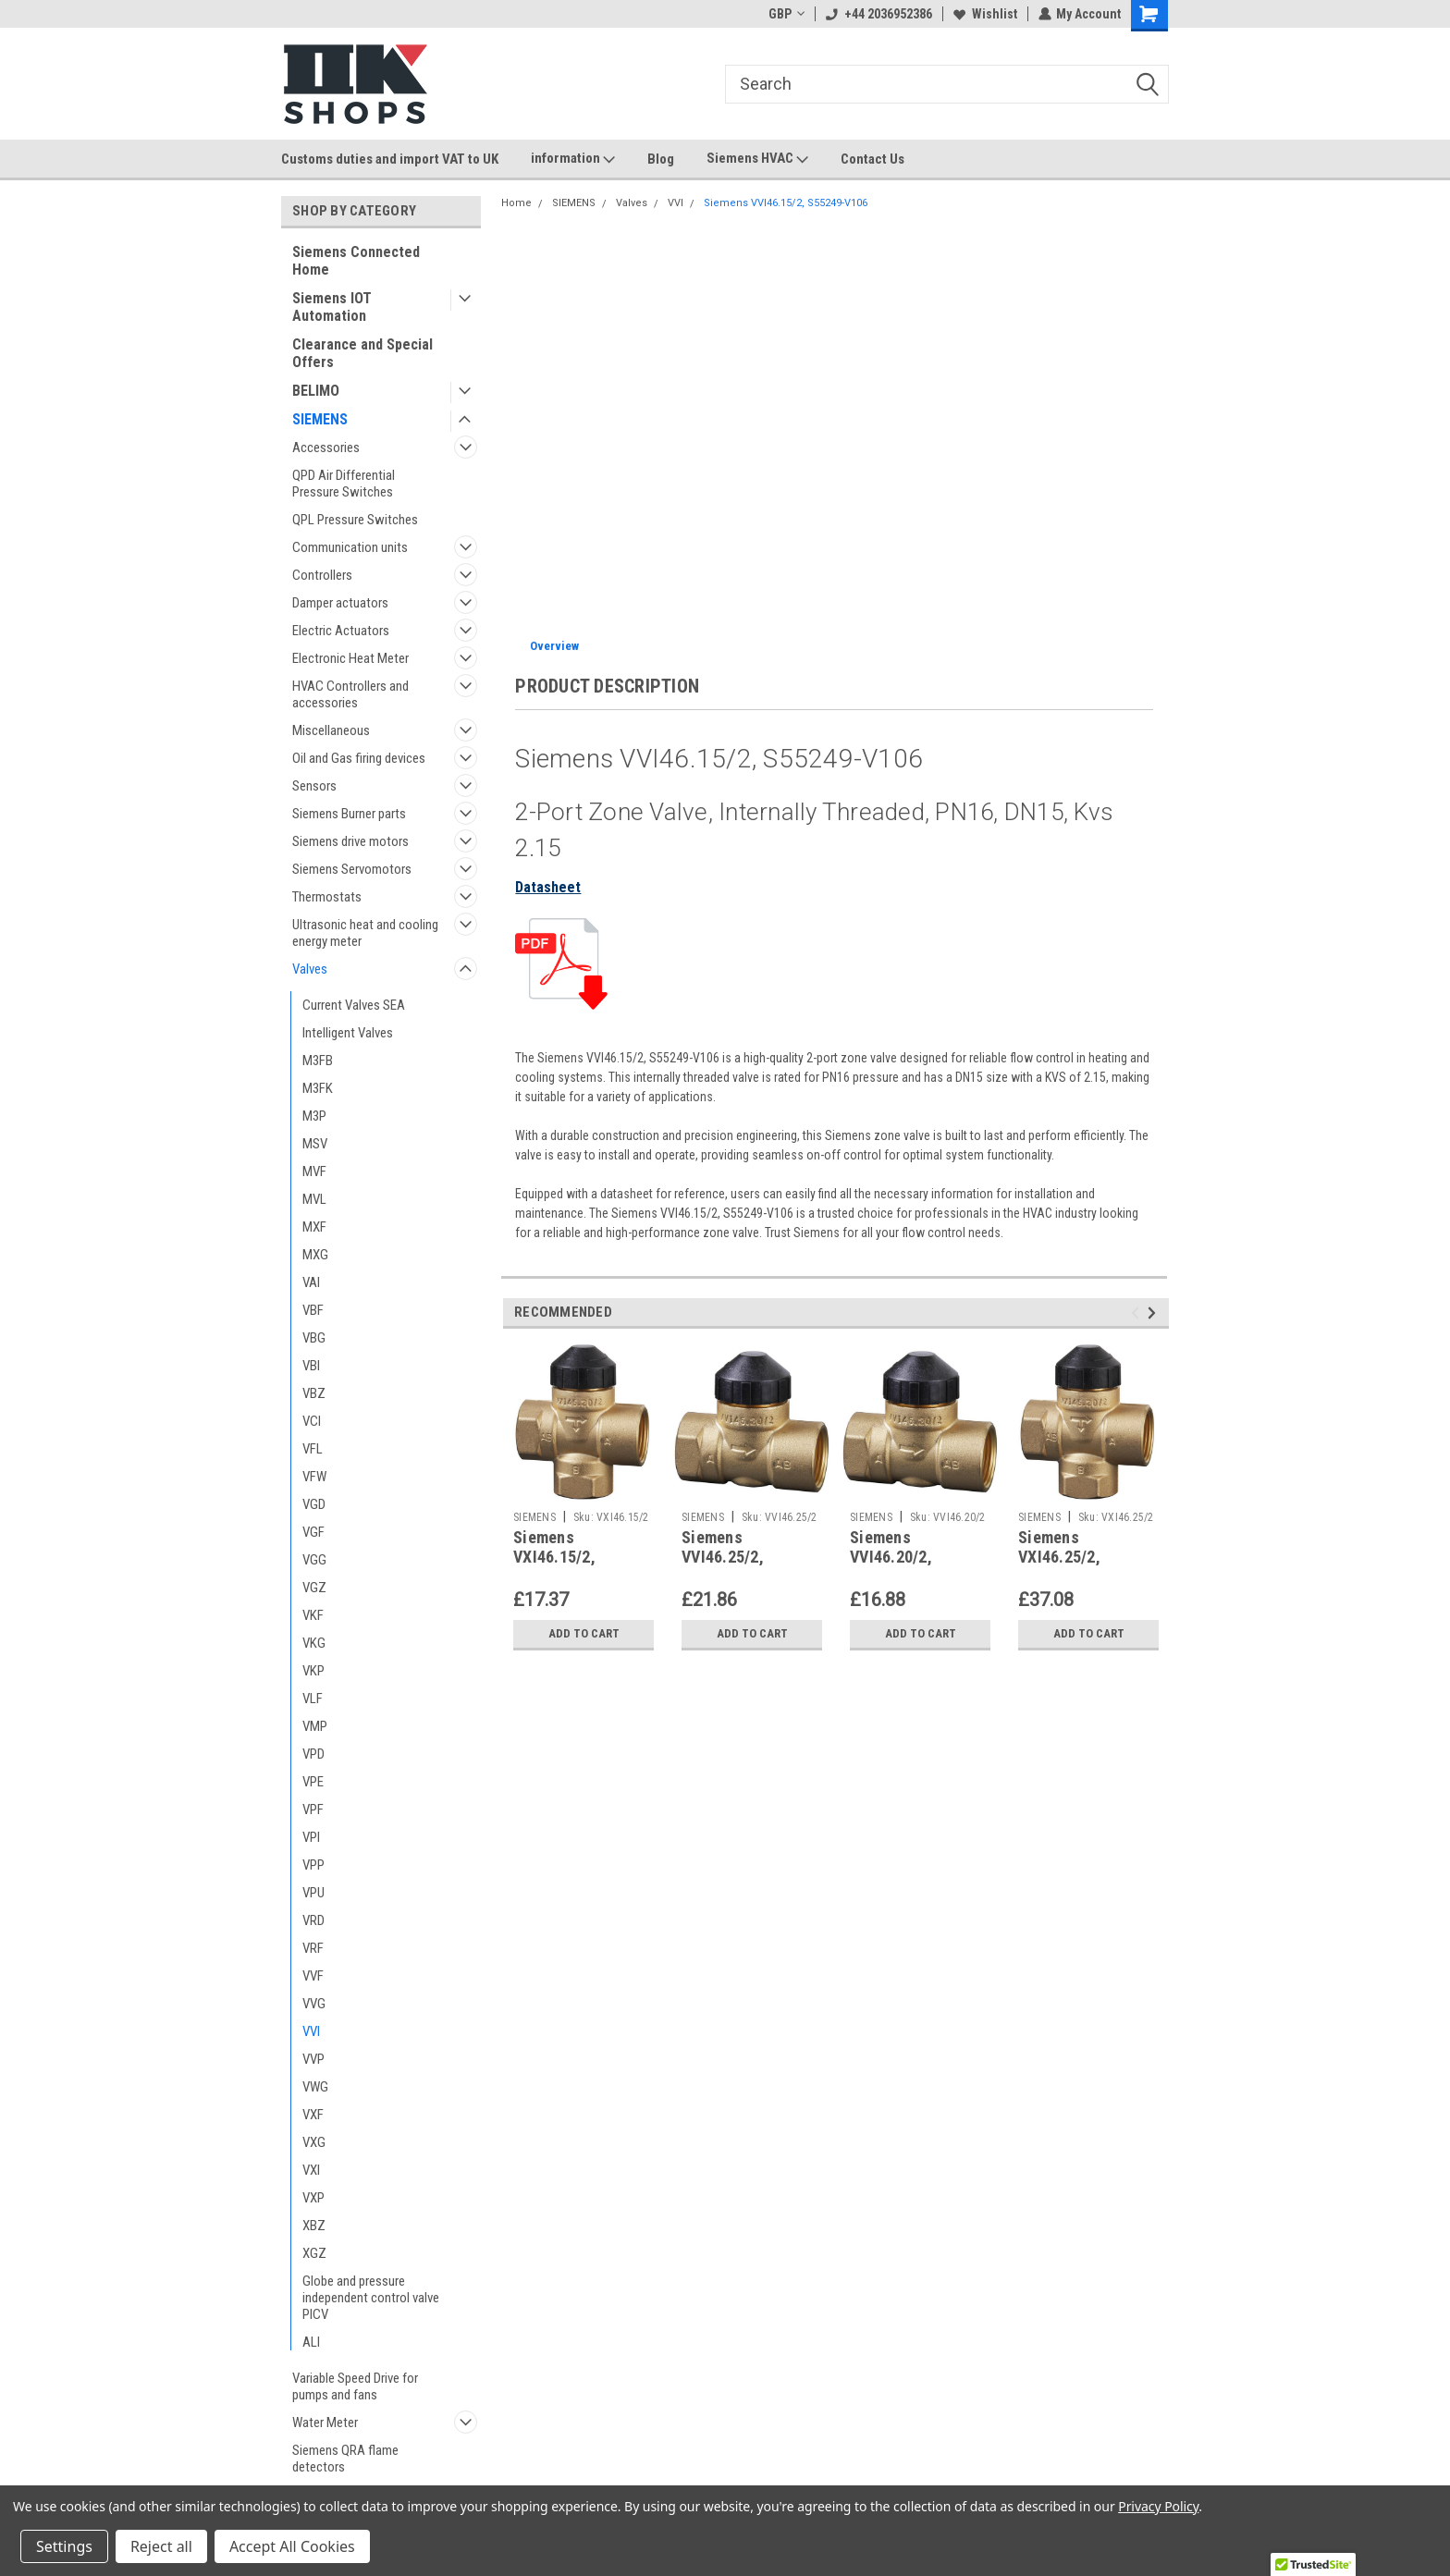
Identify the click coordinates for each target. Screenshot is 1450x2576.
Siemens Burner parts (349, 813)
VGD (314, 1504)
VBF (313, 1310)
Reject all (161, 2546)
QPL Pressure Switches (355, 519)
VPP (313, 1865)
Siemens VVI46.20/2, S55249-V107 (896, 1556)
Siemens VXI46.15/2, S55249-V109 (560, 1556)
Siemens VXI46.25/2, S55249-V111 (1065, 1556)
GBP (786, 13)
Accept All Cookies (292, 2546)
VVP (313, 2059)
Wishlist (984, 13)
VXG (314, 2142)
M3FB (317, 1060)
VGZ (314, 1587)
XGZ (314, 2253)
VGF (313, 1532)
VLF (312, 1698)
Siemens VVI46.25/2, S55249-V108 (728, 1556)
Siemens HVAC (757, 159)
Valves (309, 969)
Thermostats (327, 897)
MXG (315, 1254)
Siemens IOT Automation (332, 307)
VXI (311, 2170)
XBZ (314, 2225)
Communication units (350, 547)
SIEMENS (320, 419)
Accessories (326, 447)
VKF (313, 1615)
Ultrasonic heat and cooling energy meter (365, 933)
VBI (311, 1365)
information (573, 159)
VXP (313, 2198)
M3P (314, 1116)
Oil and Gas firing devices (358, 758)
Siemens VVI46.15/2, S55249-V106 (785, 203)
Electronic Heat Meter (350, 658)
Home (516, 203)
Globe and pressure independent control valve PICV (370, 2298)
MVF (314, 1171)
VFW (314, 1476)
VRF (313, 1948)
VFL (312, 1449)
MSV (314, 1143)
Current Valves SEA (353, 1005)
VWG (315, 2087)
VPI (311, 1837)
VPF (313, 1809)
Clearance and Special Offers (362, 353)
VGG (314, 1560)
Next (1154, 1313)
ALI (311, 2342)
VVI (311, 2031)
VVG (314, 2003)
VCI (311, 1421)
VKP (313, 1670)
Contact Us (872, 159)
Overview (554, 646)
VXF (313, 2114)
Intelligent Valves (347, 1032)
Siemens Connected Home (356, 260)
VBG (314, 1338)
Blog (660, 159)
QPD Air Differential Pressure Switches (343, 483)
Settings (64, 2546)
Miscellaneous (331, 730)
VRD (313, 1920)
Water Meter (325, 2422)
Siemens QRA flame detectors (345, 2458)
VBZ (314, 1393)
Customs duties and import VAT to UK (389, 159)
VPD (313, 1754)
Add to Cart (584, 1633)
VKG (314, 1643)
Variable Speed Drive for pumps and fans (355, 2386)
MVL (314, 1199)
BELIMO (315, 390)
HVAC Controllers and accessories (350, 694)
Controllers (322, 575)
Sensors (314, 786)
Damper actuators (340, 603)
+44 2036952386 (878, 13)
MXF (314, 1227)
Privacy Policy (1158, 2506)
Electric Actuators (340, 630)
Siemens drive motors (350, 841)
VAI (311, 1282)
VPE (313, 1781)
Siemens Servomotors (352, 869)
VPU (313, 1892)
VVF (313, 1976)
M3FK (317, 1088)
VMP (314, 1726)
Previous (1138, 1313)
